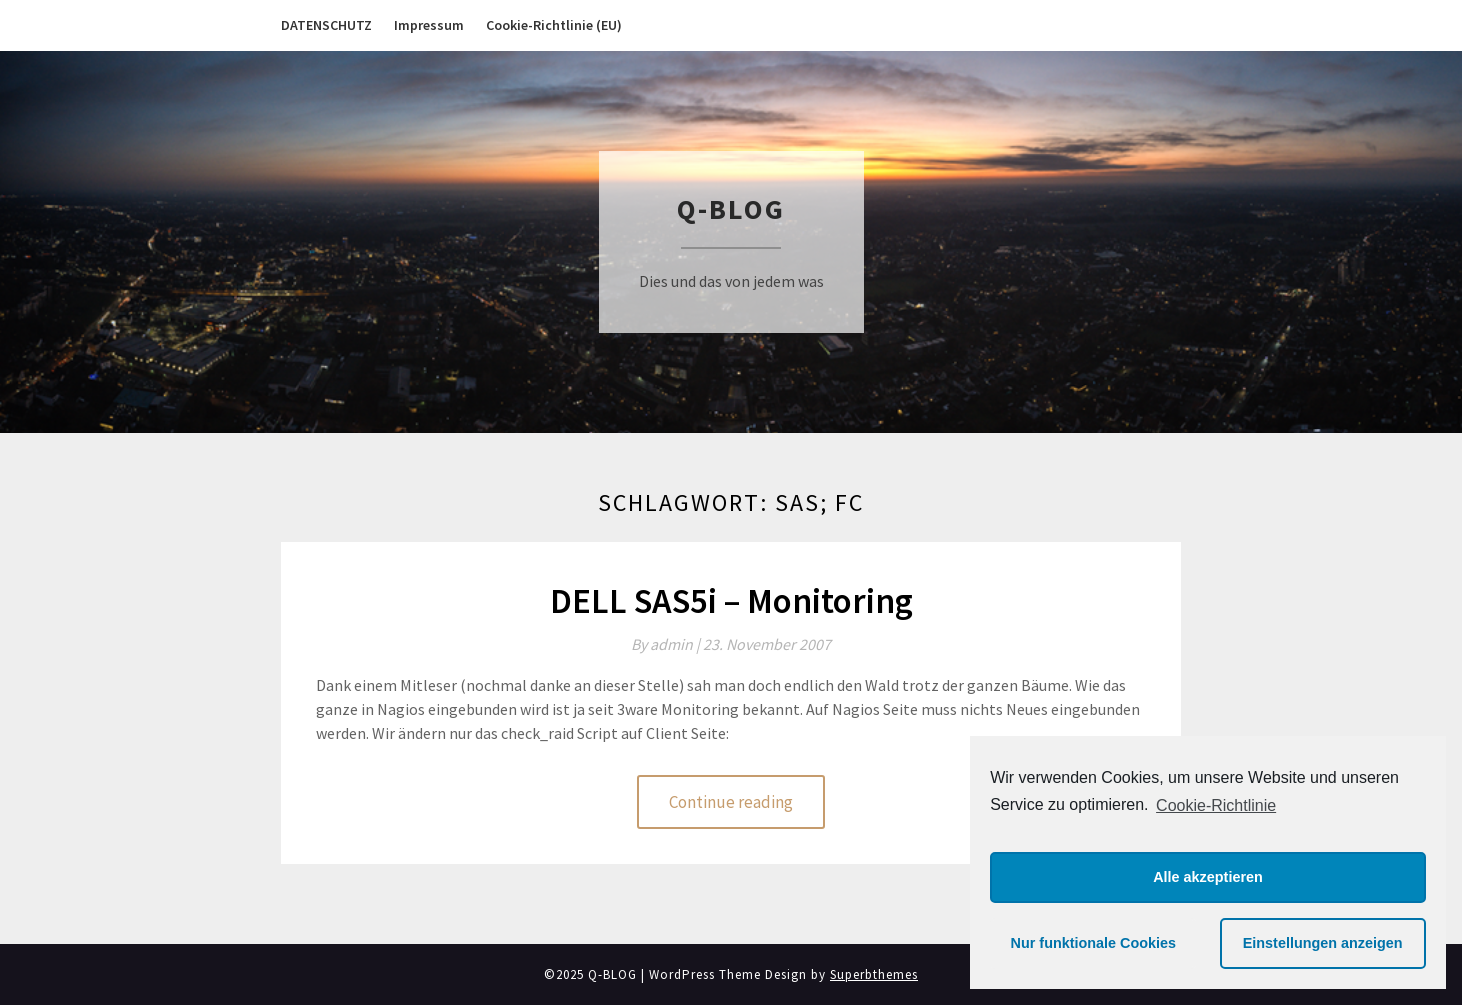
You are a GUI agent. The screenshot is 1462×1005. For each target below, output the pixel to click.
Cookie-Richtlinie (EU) (554, 25)
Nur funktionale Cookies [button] (1094, 943)
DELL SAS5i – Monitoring (731, 601)
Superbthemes (874, 974)
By (667, 644)
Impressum (429, 25)
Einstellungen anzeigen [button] (1323, 943)
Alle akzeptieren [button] (1208, 877)
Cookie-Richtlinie (1216, 805)
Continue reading (731, 802)
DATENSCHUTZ (326, 25)
